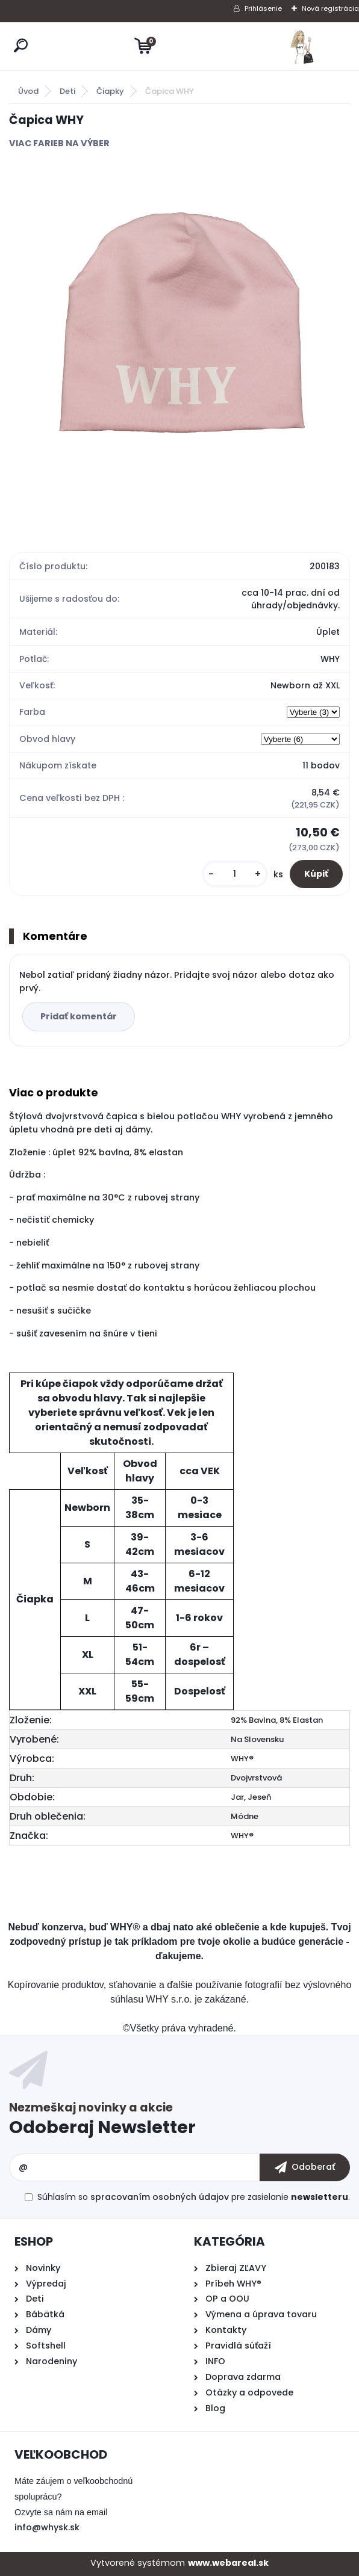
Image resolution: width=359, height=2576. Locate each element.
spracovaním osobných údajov (159, 2197)
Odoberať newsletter (179, 2121)
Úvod (28, 91)
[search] (21, 45)
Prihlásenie (263, 8)
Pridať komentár (78, 1016)
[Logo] (302, 46)
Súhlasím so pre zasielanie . (193, 2197)
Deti (67, 91)
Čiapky (110, 91)
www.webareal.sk (228, 2563)
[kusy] (235, 874)
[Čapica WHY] (179, 337)
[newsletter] (304, 2167)
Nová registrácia (330, 8)
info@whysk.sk (47, 2527)
